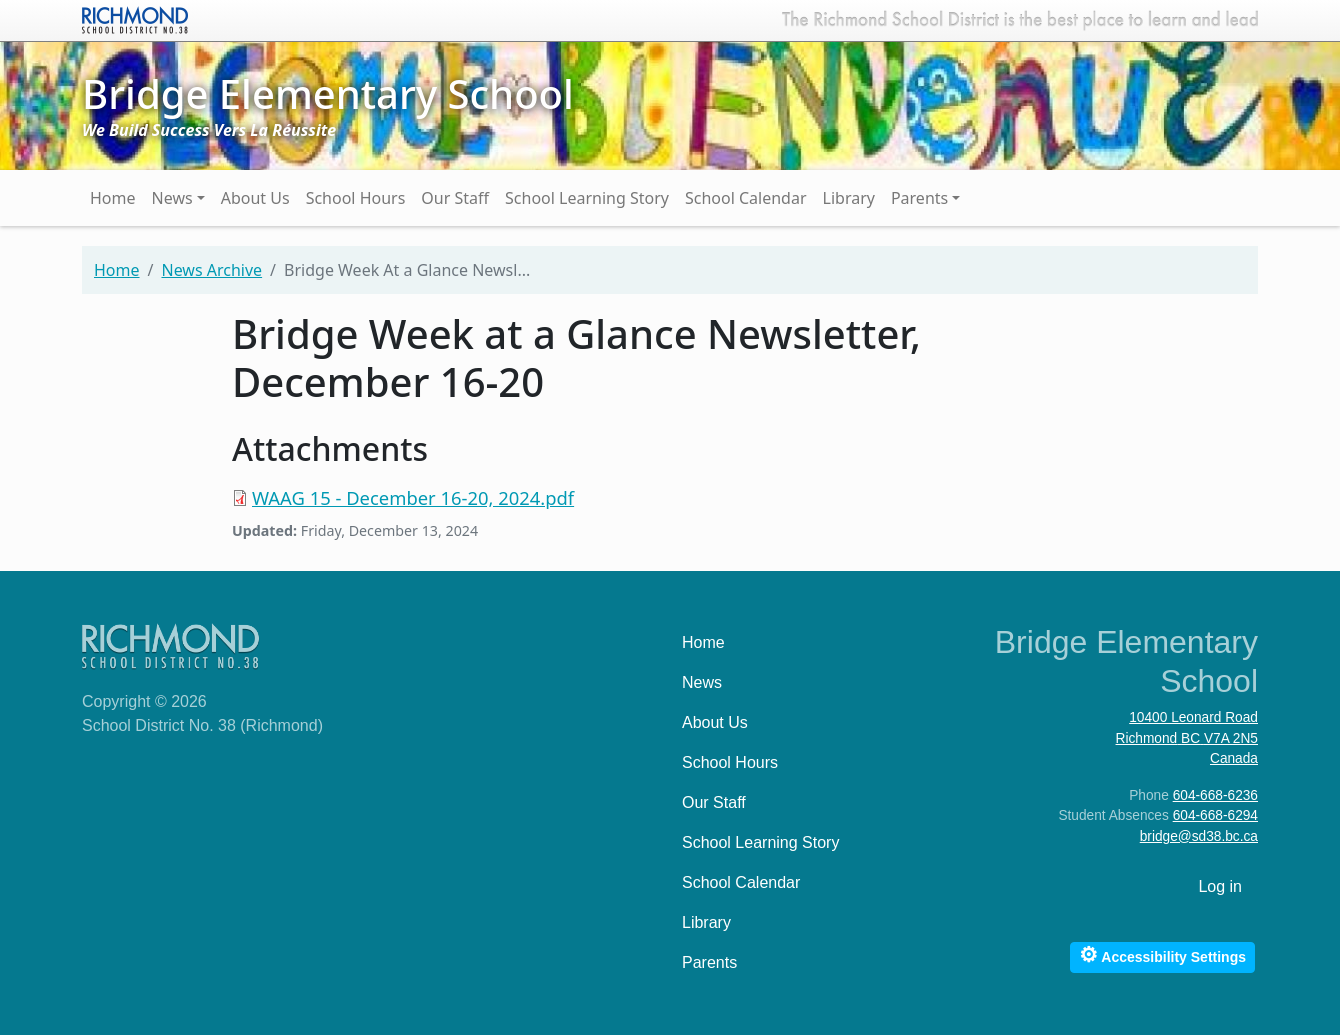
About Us (255, 198)
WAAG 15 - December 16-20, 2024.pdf (413, 497)
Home (113, 198)
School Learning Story (587, 198)
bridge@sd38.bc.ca (1199, 836)
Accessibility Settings (1162, 954)
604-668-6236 (1215, 795)
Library (849, 198)
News (172, 198)
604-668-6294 (1215, 815)
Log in (1220, 886)
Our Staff (455, 198)
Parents (919, 198)
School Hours (356, 198)
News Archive (211, 270)
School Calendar (746, 198)
